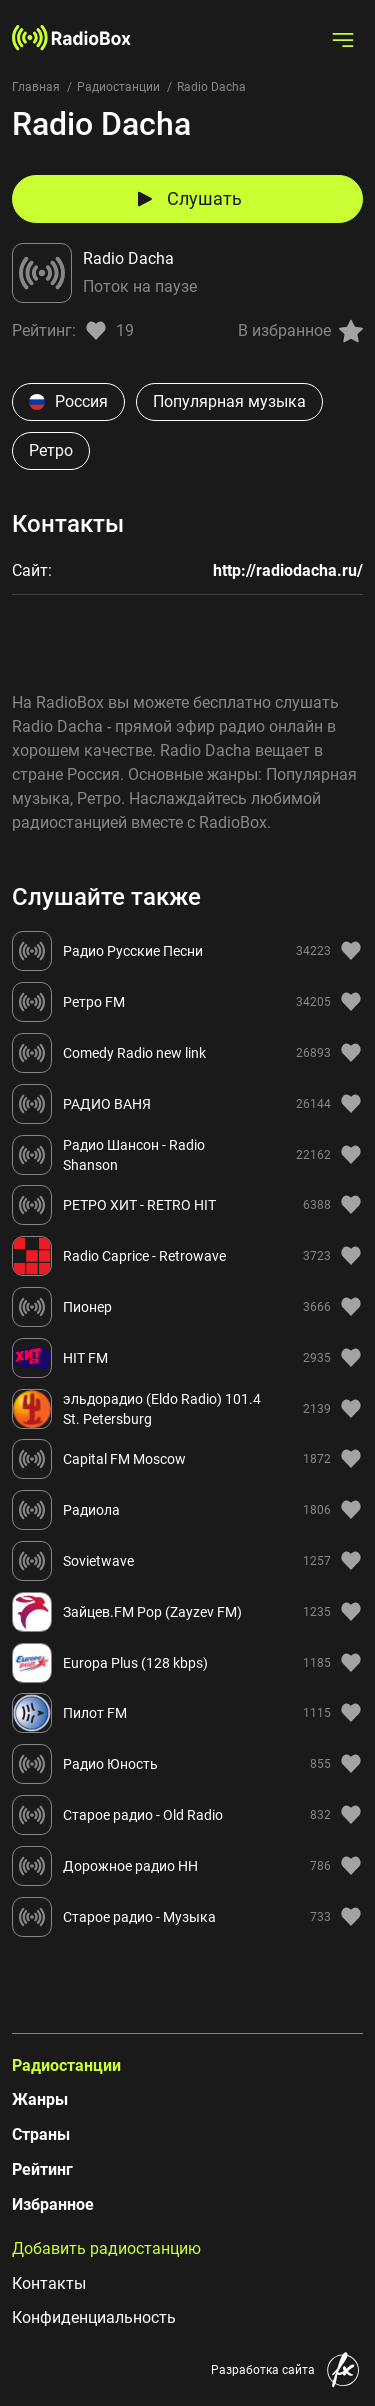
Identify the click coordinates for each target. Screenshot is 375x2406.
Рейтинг (42, 2169)
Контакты (49, 2283)
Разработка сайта (263, 2370)
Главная (36, 87)
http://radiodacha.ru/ (288, 570)
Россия (68, 401)
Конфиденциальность (94, 2317)
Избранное (53, 2204)
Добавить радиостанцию (106, 2248)
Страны (41, 2134)
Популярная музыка (229, 401)
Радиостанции (118, 87)
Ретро (51, 450)
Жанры (40, 2099)
